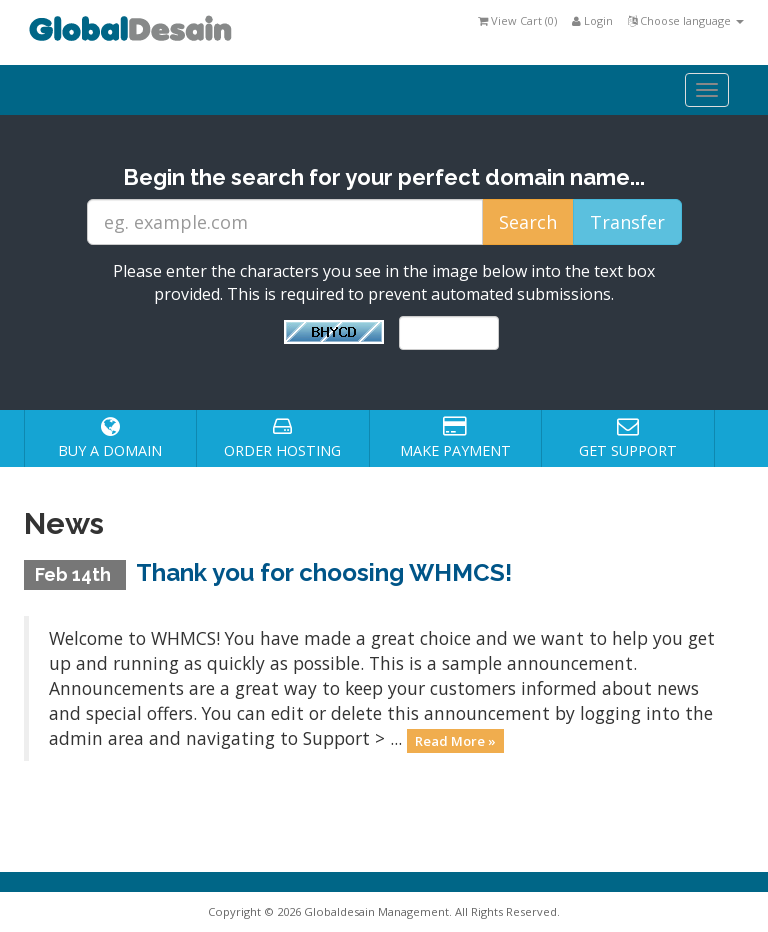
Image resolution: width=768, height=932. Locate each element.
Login (592, 20)
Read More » (455, 740)
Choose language (686, 20)
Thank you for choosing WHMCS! (324, 572)
